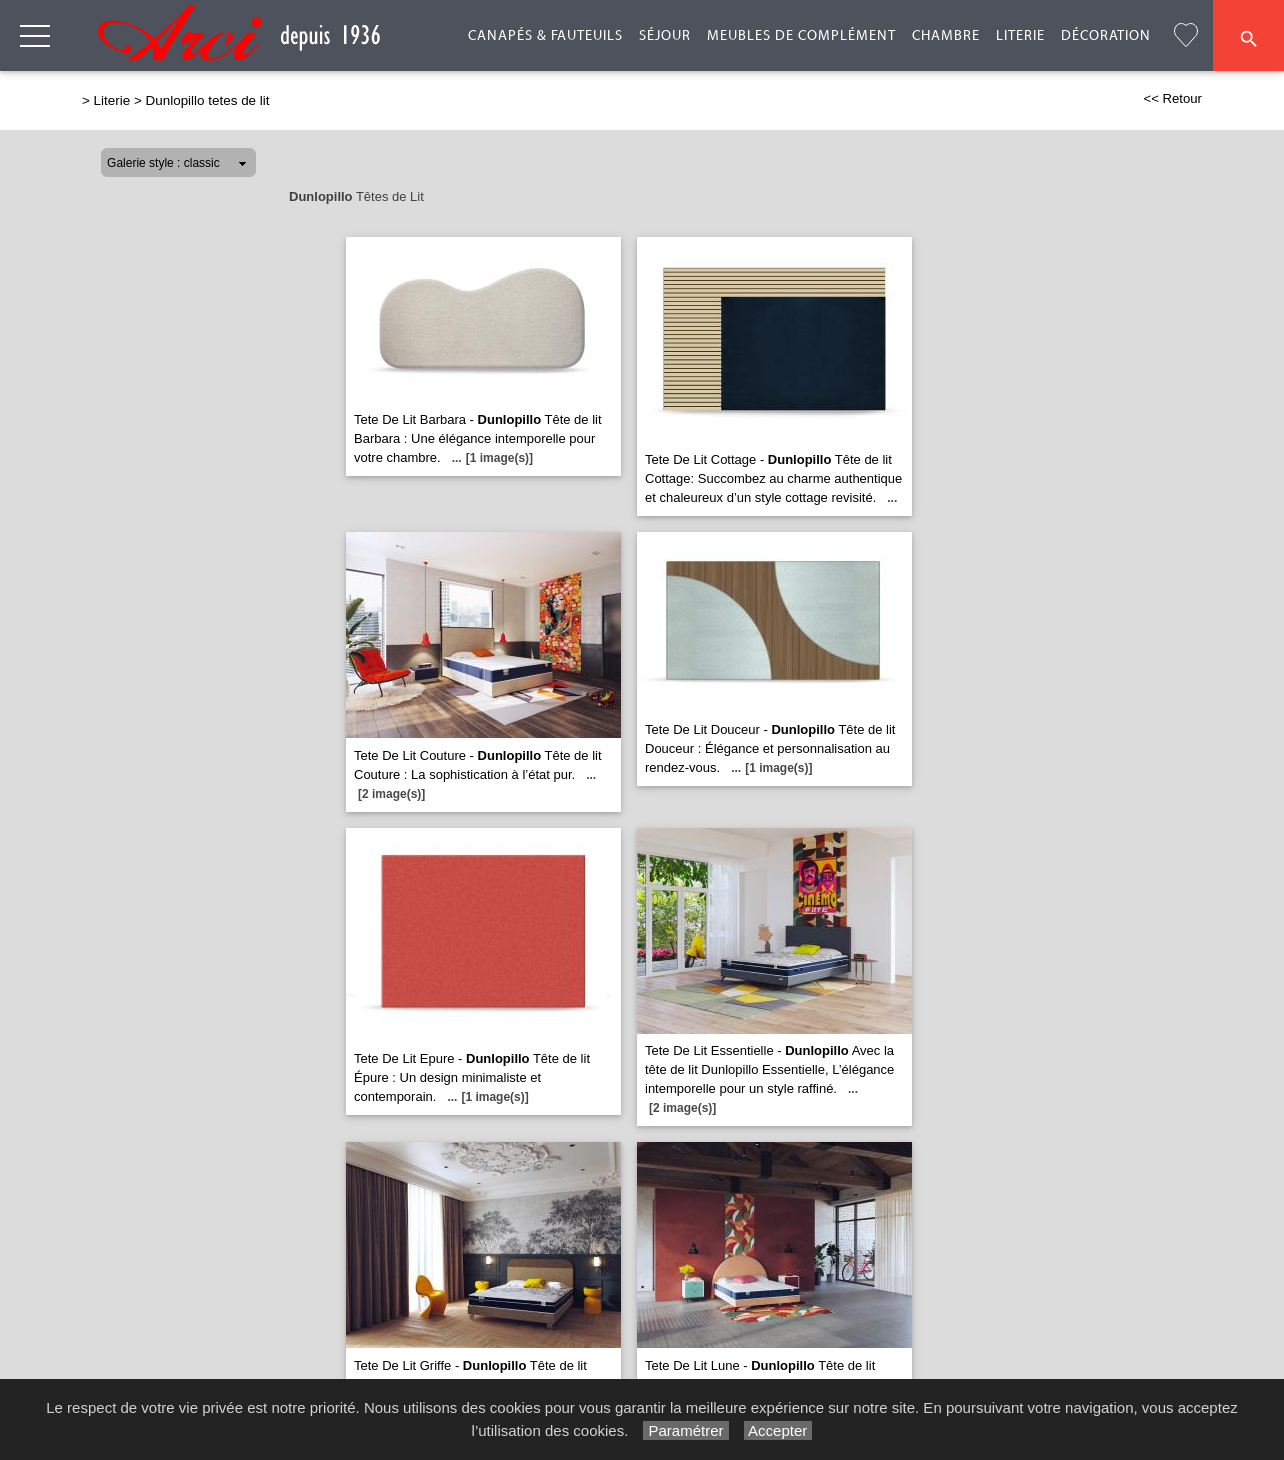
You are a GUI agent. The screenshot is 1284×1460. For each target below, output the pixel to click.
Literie (1020, 36)
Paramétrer (685, 1430)
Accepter (778, 1430)
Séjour (665, 36)
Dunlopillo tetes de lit (208, 100)
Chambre (946, 36)
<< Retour (1172, 98)
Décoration (1106, 36)
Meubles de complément (801, 36)
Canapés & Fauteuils (545, 36)
